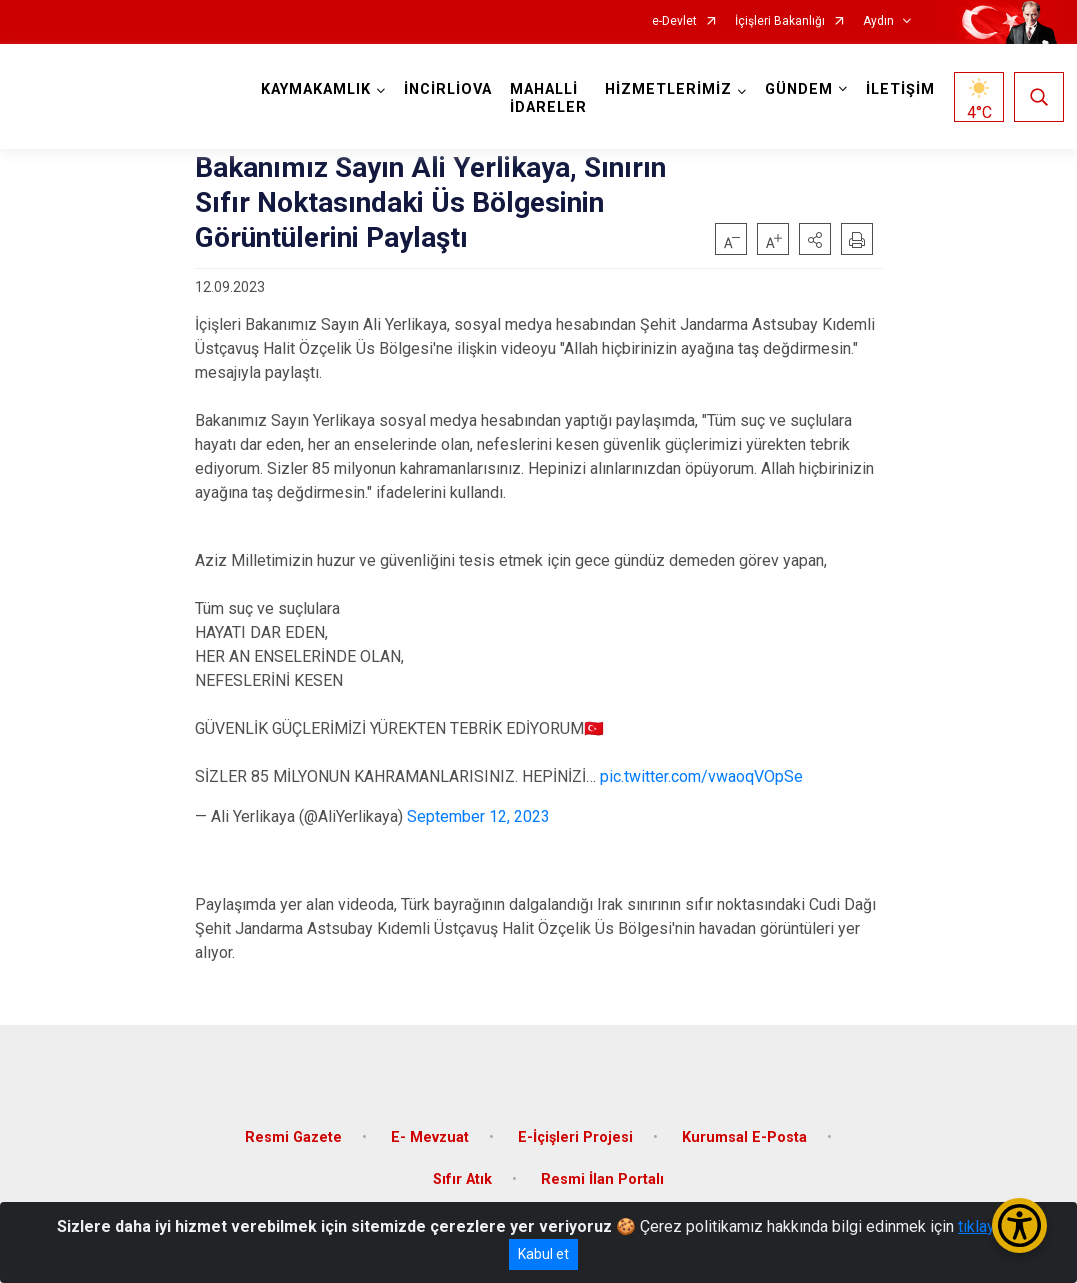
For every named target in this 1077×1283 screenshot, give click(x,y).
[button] (815, 239)
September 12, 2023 (478, 816)
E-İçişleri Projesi (575, 1137)
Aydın (878, 21)
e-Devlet (674, 21)
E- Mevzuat (430, 1137)
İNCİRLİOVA (448, 89)
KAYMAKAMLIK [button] (316, 89)
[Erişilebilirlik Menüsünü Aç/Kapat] (1019, 1225)
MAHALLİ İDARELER (548, 98)
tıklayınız (989, 1226)
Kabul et (543, 1254)
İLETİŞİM (900, 89)
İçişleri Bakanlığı (780, 21)
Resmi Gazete (293, 1137)
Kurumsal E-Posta (744, 1137)
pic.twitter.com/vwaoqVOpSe (701, 776)
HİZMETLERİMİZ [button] (668, 89)
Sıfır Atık (462, 1179)
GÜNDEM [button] (799, 89)
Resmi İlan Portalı (602, 1179)
